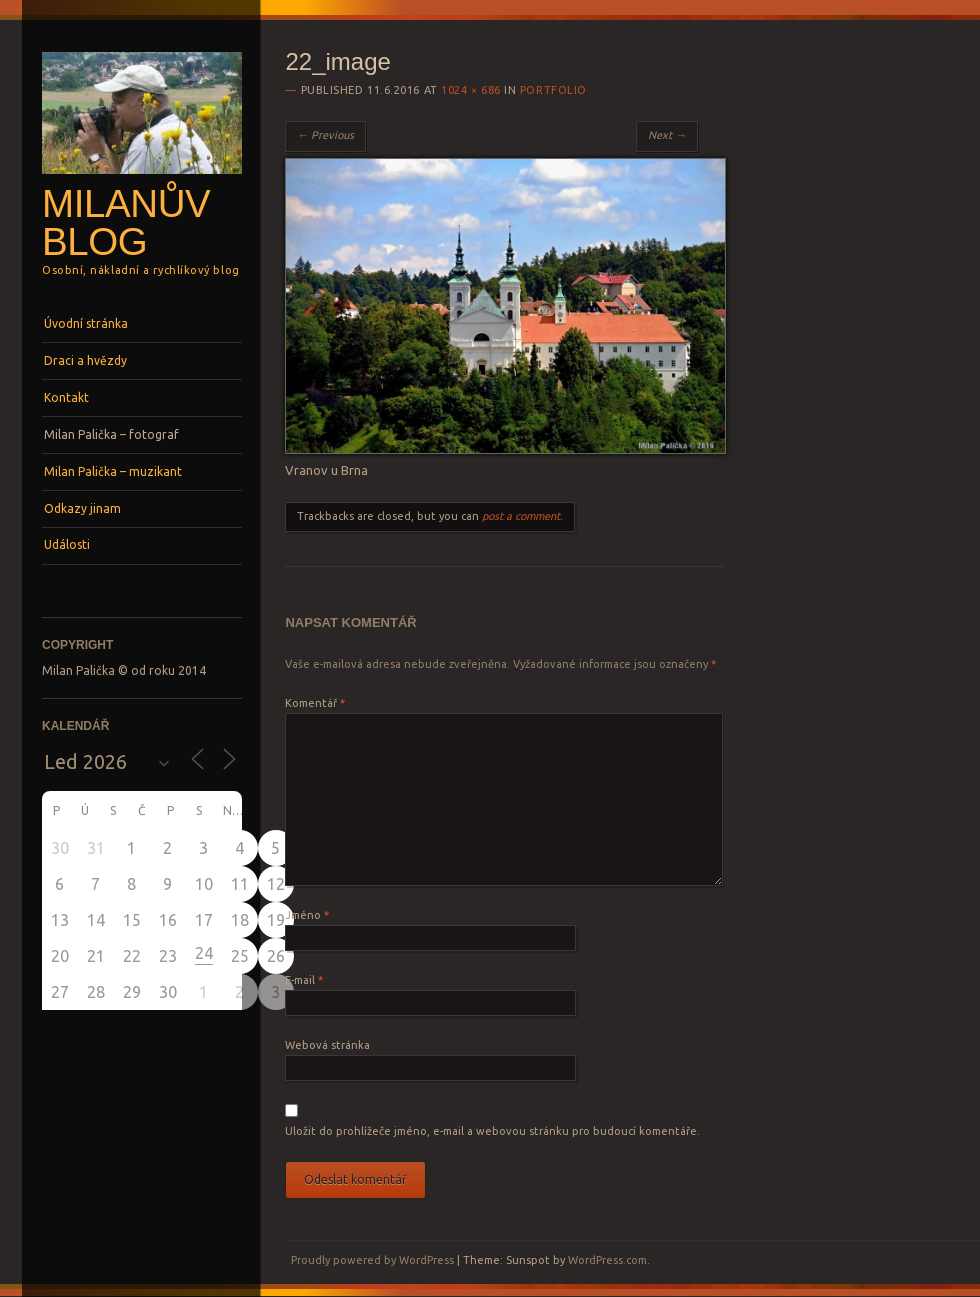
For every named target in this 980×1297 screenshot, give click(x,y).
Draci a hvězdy (85, 360)
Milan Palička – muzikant (113, 471)
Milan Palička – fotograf (111, 434)
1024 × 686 (471, 90)
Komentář (315, 703)
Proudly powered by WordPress (372, 1260)
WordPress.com (607, 1260)
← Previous (325, 135)
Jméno (307, 915)
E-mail (304, 980)
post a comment (521, 516)
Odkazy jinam (82, 508)
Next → (667, 135)
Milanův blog (126, 223)
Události (67, 544)
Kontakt (66, 397)
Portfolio (553, 90)
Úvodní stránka (86, 323)
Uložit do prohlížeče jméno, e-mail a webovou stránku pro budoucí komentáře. (492, 1131)
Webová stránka (327, 1045)
